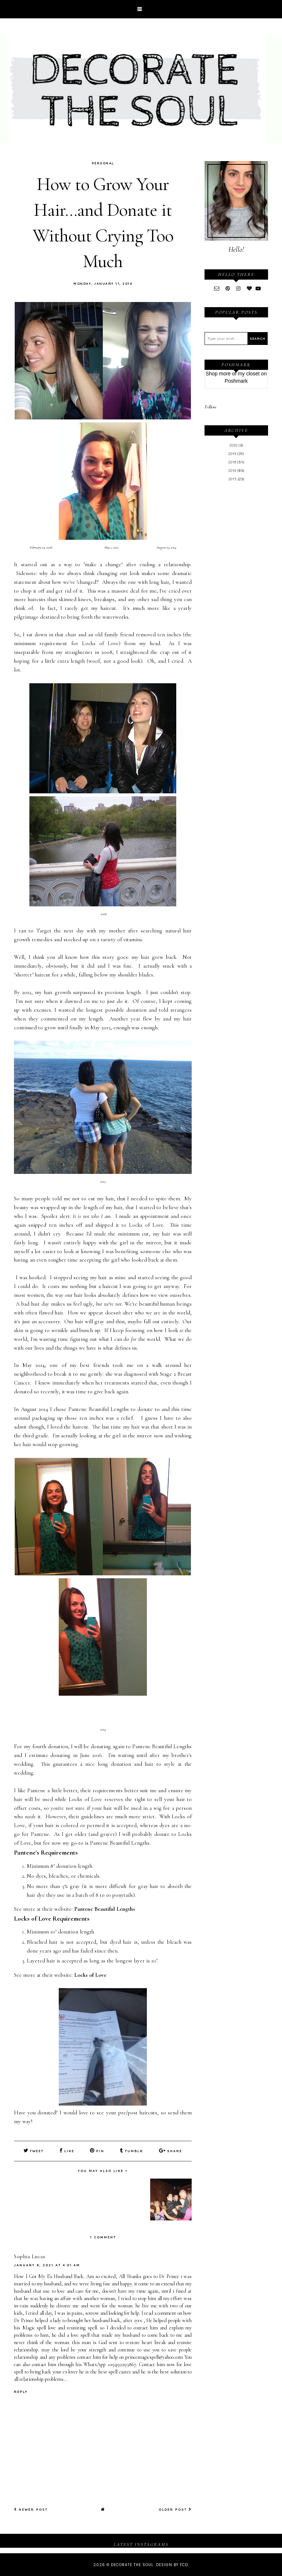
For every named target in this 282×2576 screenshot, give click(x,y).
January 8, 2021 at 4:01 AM (47, 2265)
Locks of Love (90, 1975)
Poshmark (236, 381)
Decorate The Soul (132, 2564)
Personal (103, 163)
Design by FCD (172, 2564)
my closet (249, 373)
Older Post (175, 2509)
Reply (21, 2391)
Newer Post (31, 2509)
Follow (211, 407)
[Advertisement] (236, 608)
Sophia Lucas (29, 2256)
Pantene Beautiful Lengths (104, 1909)
